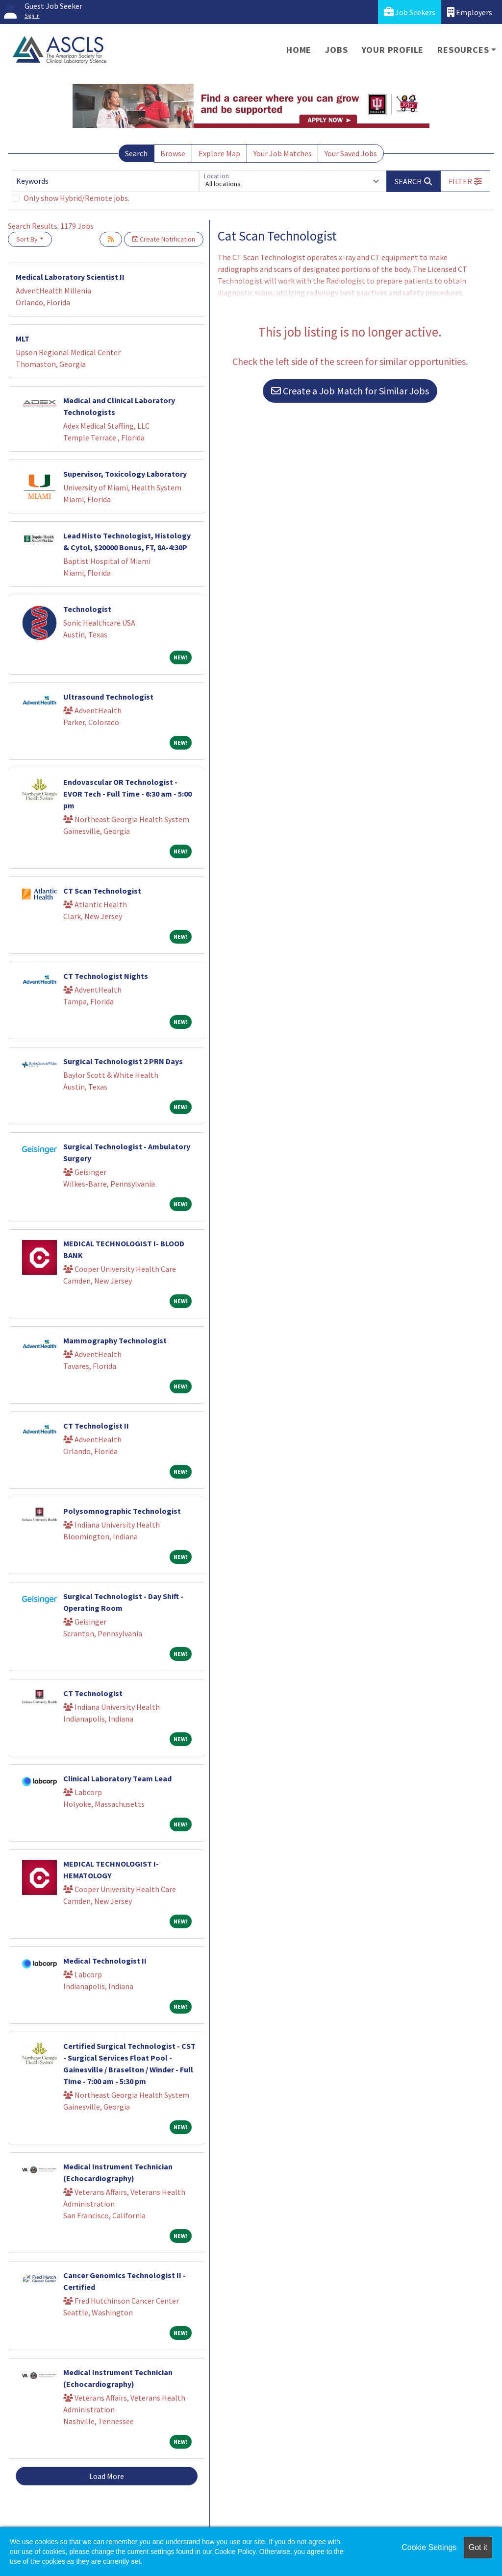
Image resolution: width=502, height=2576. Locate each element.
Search (136, 153)
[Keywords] (105, 181)
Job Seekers (409, 12)
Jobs (336, 49)
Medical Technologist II (105, 1961)
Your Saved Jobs (351, 153)
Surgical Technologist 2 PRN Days (123, 1061)
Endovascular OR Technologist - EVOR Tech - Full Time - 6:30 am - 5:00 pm (127, 793)
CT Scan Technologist (102, 891)
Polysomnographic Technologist (122, 1511)
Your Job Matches (282, 153)
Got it (478, 2547)
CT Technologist (93, 1693)
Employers (469, 12)
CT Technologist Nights (105, 976)
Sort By (27, 239)
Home (298, 49)
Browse (172, 153)
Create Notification (163, 239)
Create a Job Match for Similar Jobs (350, 391)
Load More (106, 2476)
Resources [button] (463, 49)
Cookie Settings (429, 2547)
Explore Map (219, 153)
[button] (465, 181)
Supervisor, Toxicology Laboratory (125, 474)
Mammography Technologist (115, 1340)
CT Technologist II (96, 1426)
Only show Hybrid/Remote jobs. (76, 198)
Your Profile (393, 49)
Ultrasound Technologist (108, 697)
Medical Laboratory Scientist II (70, 277)
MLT (22, 338)
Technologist (87, 609)
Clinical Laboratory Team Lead (117, 1778)
